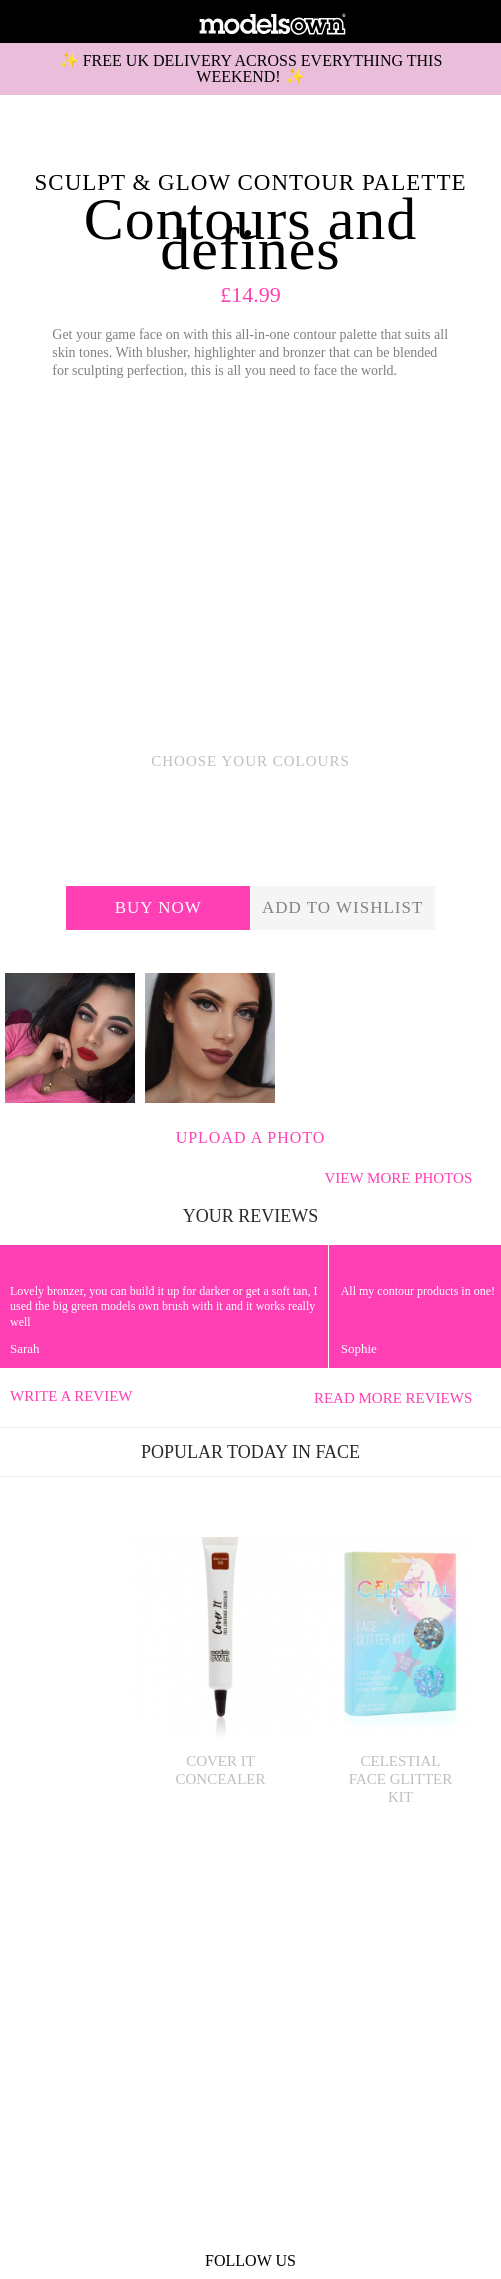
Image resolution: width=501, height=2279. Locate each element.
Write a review (71, 1396)
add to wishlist (342, 907)
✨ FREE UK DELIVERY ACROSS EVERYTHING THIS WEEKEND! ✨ (251, 68)
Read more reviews (402, 1398)
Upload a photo (251, 1137)
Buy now (158, 907)
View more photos (407, 1178)
